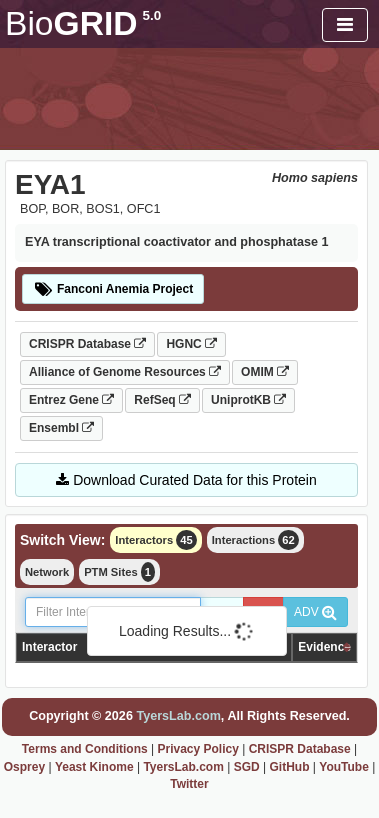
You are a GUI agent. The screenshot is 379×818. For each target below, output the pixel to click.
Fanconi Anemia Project (113, 289)
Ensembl (61, 428)
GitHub (289, 767)
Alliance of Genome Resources (125, 372)
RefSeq (162, 400)
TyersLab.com (178, 716)
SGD (247, 767)
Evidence (324, 647)
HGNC (191, 344)
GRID (83, 23)
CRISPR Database (87, 344)
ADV (315, 612)
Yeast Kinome (94, 767)
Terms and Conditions (85, 749)
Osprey (24, 767)
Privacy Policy (197, 749)
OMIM (265, 372)
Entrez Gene (71, 400)
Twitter (189, 784)
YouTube (344, 767)
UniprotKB (248, 400)
